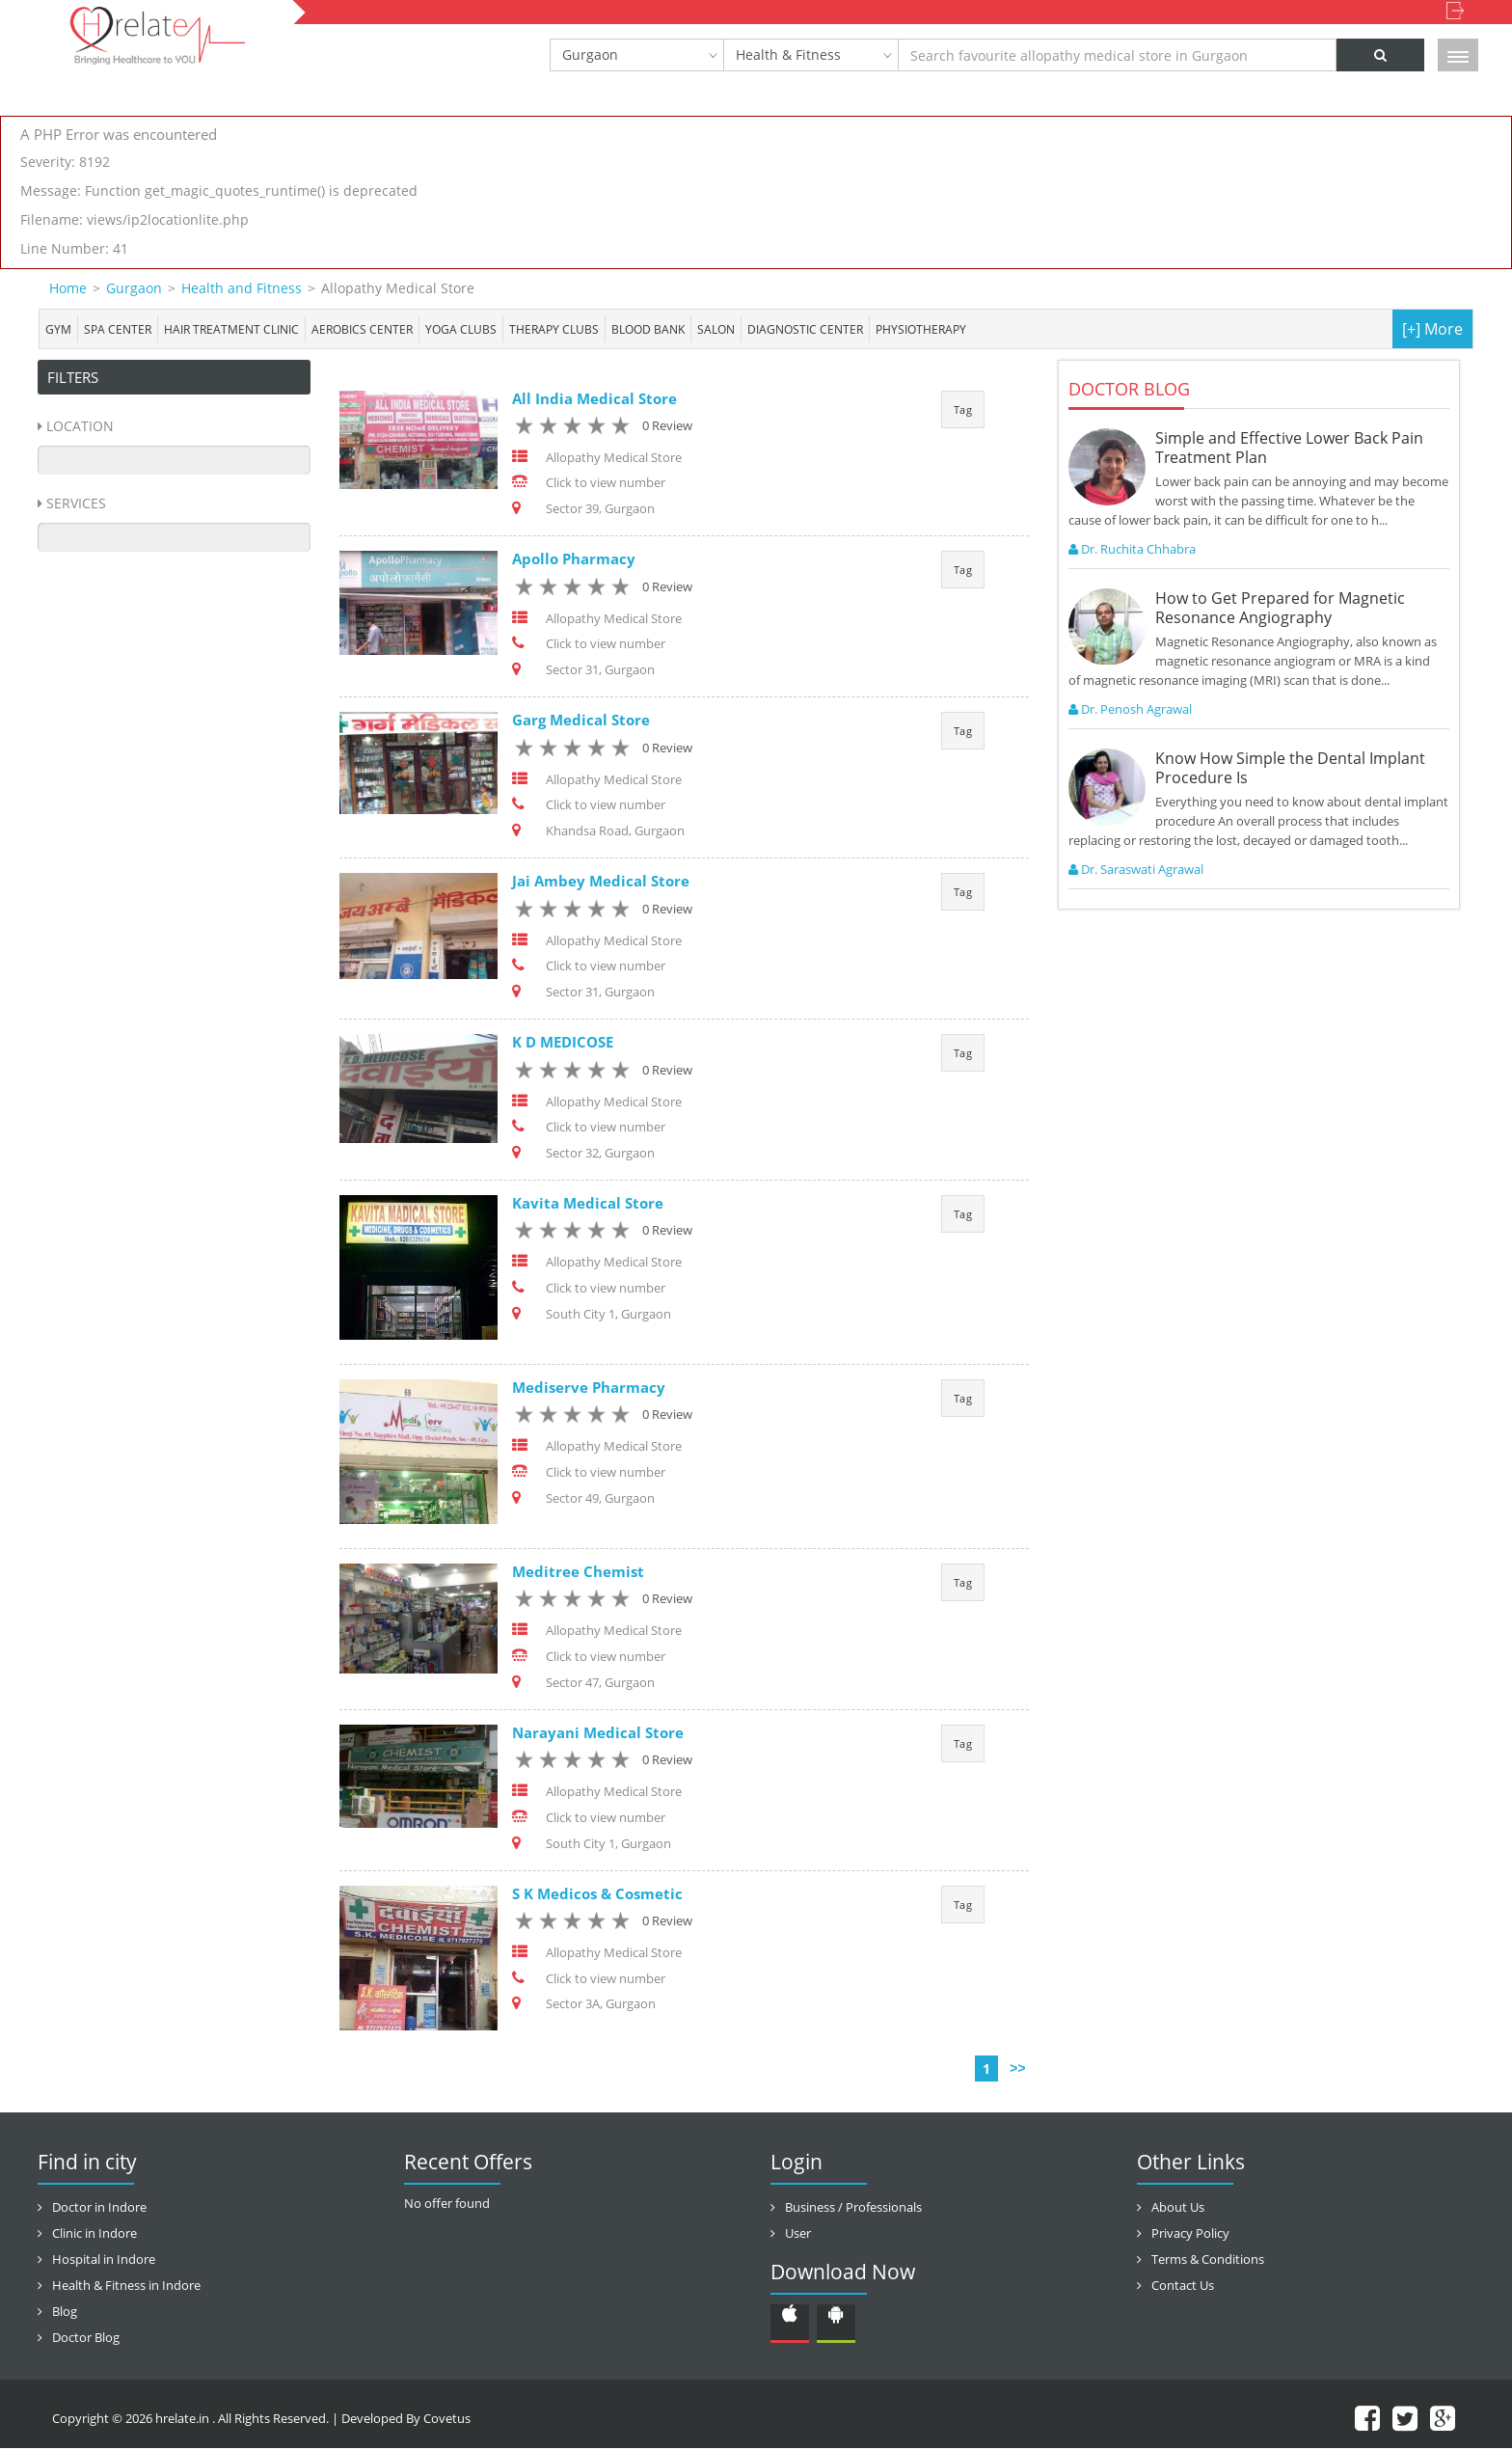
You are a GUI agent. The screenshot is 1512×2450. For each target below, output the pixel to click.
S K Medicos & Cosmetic (597, 1895)
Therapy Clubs (554, 329)
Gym (58, 329)
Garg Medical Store (581, 720)
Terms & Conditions (1207, 2261)
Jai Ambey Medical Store (600, 881)
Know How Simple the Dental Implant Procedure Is (1290, 768)
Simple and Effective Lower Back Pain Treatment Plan (1289, 447)
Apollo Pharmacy (573, 559)
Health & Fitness (788, 54)
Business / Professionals (853, 2209)
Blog (64, 2313)
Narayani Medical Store (598, 1734)
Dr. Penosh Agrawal (1130, 709)
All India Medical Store (594, 398)
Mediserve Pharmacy (588, 1388)
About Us (1177, 2209)
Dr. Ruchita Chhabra (1132, 549)
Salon (716, 329)
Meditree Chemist (578, 1572)
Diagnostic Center (805, 329)
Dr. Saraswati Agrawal (1135, 869)
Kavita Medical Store (587, 1203)
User (798, 2235)
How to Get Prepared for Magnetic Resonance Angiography (1280, 607)
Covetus (447, 2420)
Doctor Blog (86, 2339)
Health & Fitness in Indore (126, 2287)
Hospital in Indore (103, 2261)
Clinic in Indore (94, 2235)
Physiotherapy (921, 329)
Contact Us (1182, 2287)
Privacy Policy (1190, 2235)
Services (76, 503)
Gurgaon (590, 54)
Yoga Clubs (461, 329)
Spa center (117, 329)
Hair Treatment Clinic (231, 329)
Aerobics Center (362, 329)
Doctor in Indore (99, 2209)
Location (80, 426)
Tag (963, 409)
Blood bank (648, 329)
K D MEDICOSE (562, 1042)
